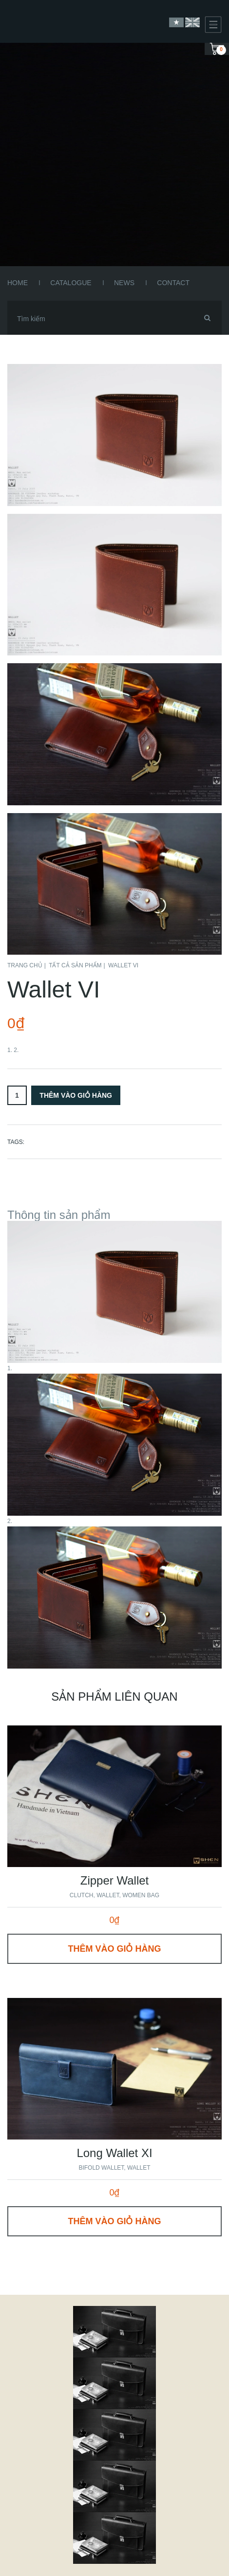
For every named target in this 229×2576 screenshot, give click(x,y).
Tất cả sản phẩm (75, 965)
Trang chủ (24, 965)
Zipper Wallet (114, 1880)
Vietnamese (176, 22)
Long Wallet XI (114, 2152)
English (192, 22)
